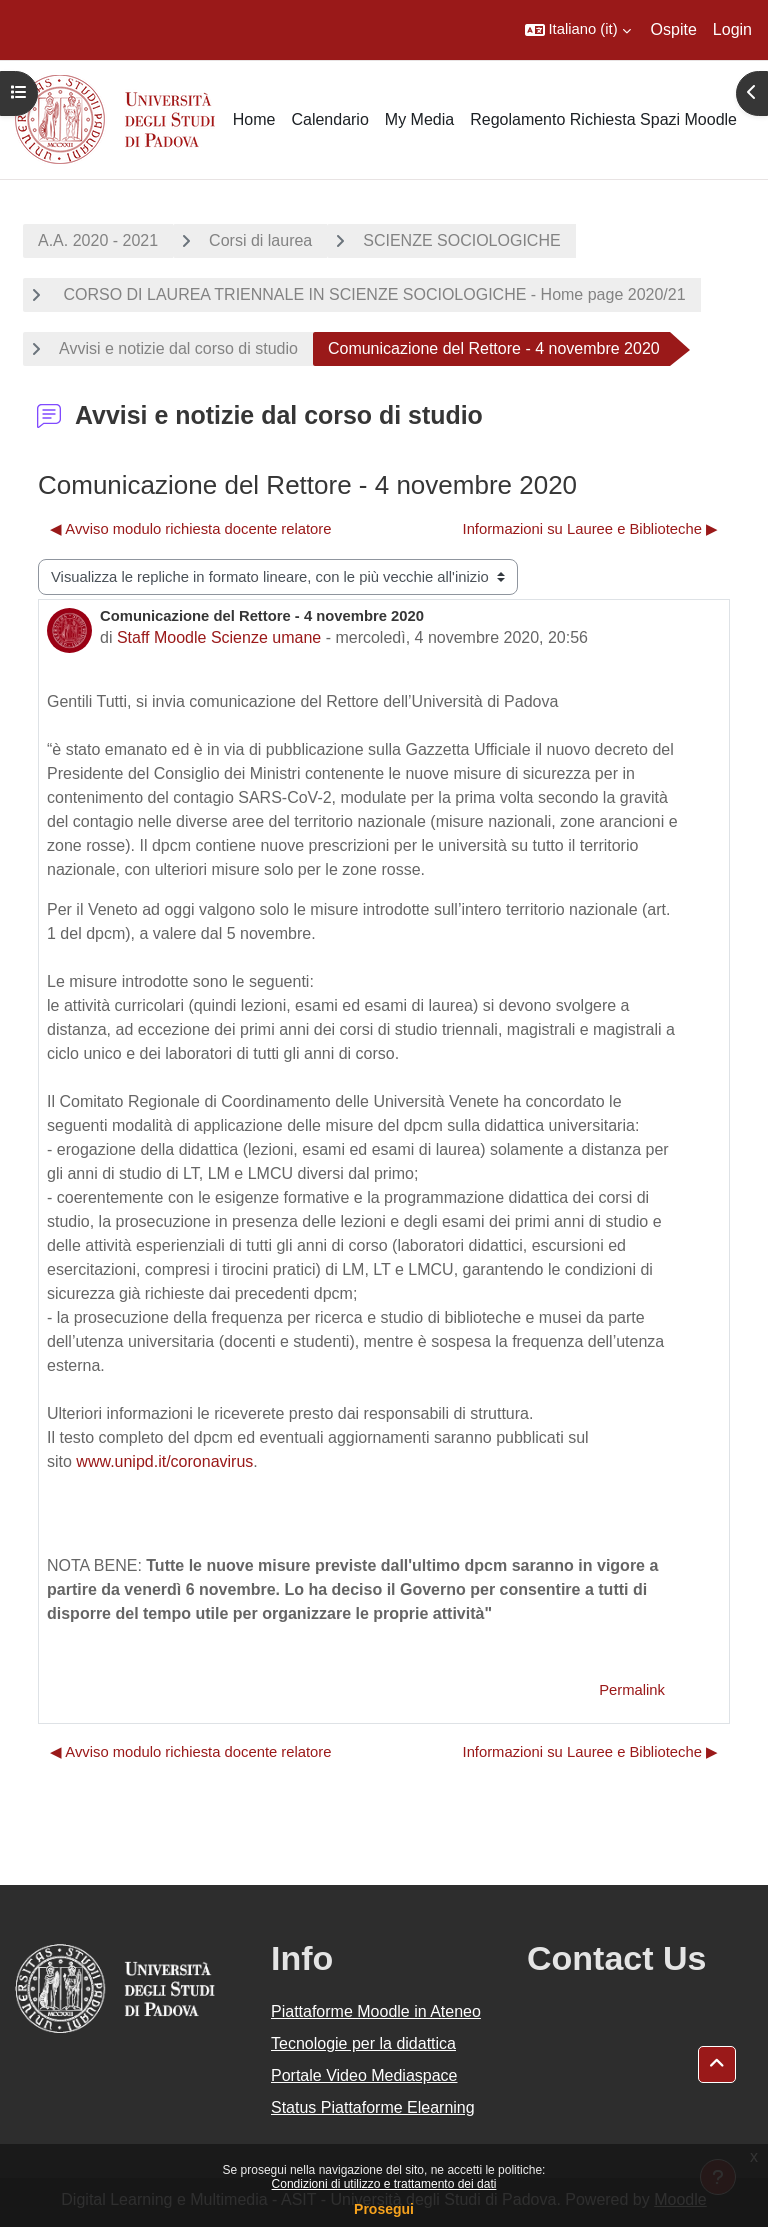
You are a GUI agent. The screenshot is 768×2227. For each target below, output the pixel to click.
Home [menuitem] (254, 119)
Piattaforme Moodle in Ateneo (376, 2011)
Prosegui (384, 2209)
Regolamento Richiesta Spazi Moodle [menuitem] (603, 119)
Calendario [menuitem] (329, 119)
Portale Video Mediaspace (364, 2075)
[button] (578, 30)
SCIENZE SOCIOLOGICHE (461, 240)
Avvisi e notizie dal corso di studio (178, 348)
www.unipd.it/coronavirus (164, 1461)
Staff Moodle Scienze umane (219, 637)
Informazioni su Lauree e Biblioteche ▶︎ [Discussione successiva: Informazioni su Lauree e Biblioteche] (590, 529)
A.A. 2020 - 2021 (98, 240)
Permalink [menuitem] (632, 1690)
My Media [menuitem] (419, 119)
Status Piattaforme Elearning (373, 2107)
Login (732, 29)
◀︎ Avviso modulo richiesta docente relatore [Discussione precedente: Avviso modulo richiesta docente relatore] (191, 529)
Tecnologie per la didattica (363, 2043)
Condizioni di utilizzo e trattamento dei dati (384, 2184)
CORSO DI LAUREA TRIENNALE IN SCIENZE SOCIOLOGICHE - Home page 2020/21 (372, 294)
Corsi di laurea (260, 240)
